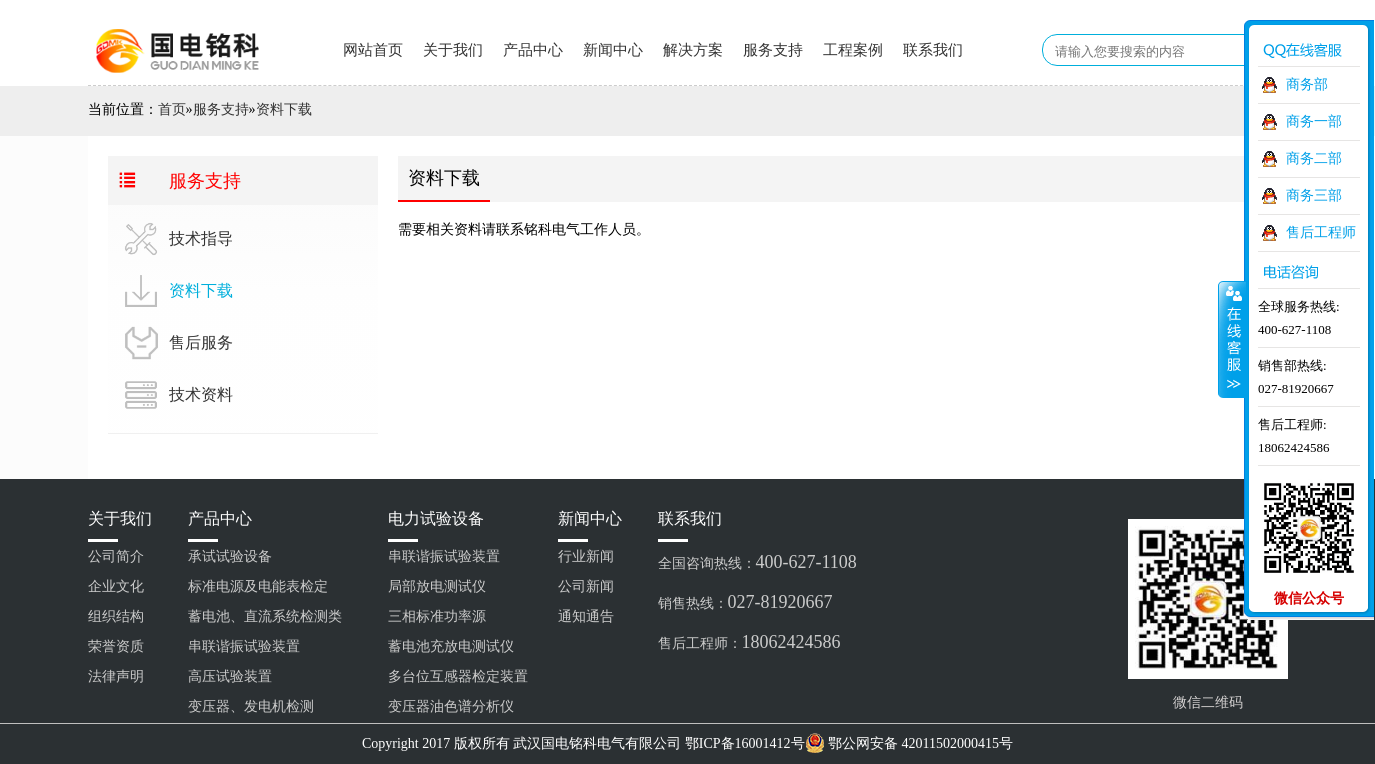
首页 (172, 109)
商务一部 (1314, 121)
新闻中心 (613, 50)
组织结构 (116, 616)
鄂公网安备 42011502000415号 (920, 743)
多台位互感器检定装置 (458, 676)
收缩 (1232, 339)
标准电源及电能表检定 (258, 586)
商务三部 (1314, 195)
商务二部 (1314, 158)
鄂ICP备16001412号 (745, 743)
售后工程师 (1321, 232)
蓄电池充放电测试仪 (451, 646)
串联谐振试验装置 (244, 646)
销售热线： (745, 602)
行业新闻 (586, 556)
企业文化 (116, 586)
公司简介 (116, 556)
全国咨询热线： (757, 562)
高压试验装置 (230, 676)
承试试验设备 (230, 556)
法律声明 (116, 676)
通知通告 (586, 616)
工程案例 (853, 50)
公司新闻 (586, 586)
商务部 (1307, 84)
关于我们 (453, 50)
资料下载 (284, 109)
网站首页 (373, 50)
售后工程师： (749, 642)
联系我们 (933, 50)
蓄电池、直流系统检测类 (265, 616)
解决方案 (693, 50)
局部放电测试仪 (437, 586)
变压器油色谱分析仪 (451, 706)
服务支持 (773, 50)
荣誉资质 (116, 646)
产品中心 (533, 50)
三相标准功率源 (437, 616)
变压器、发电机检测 (251, 706)
